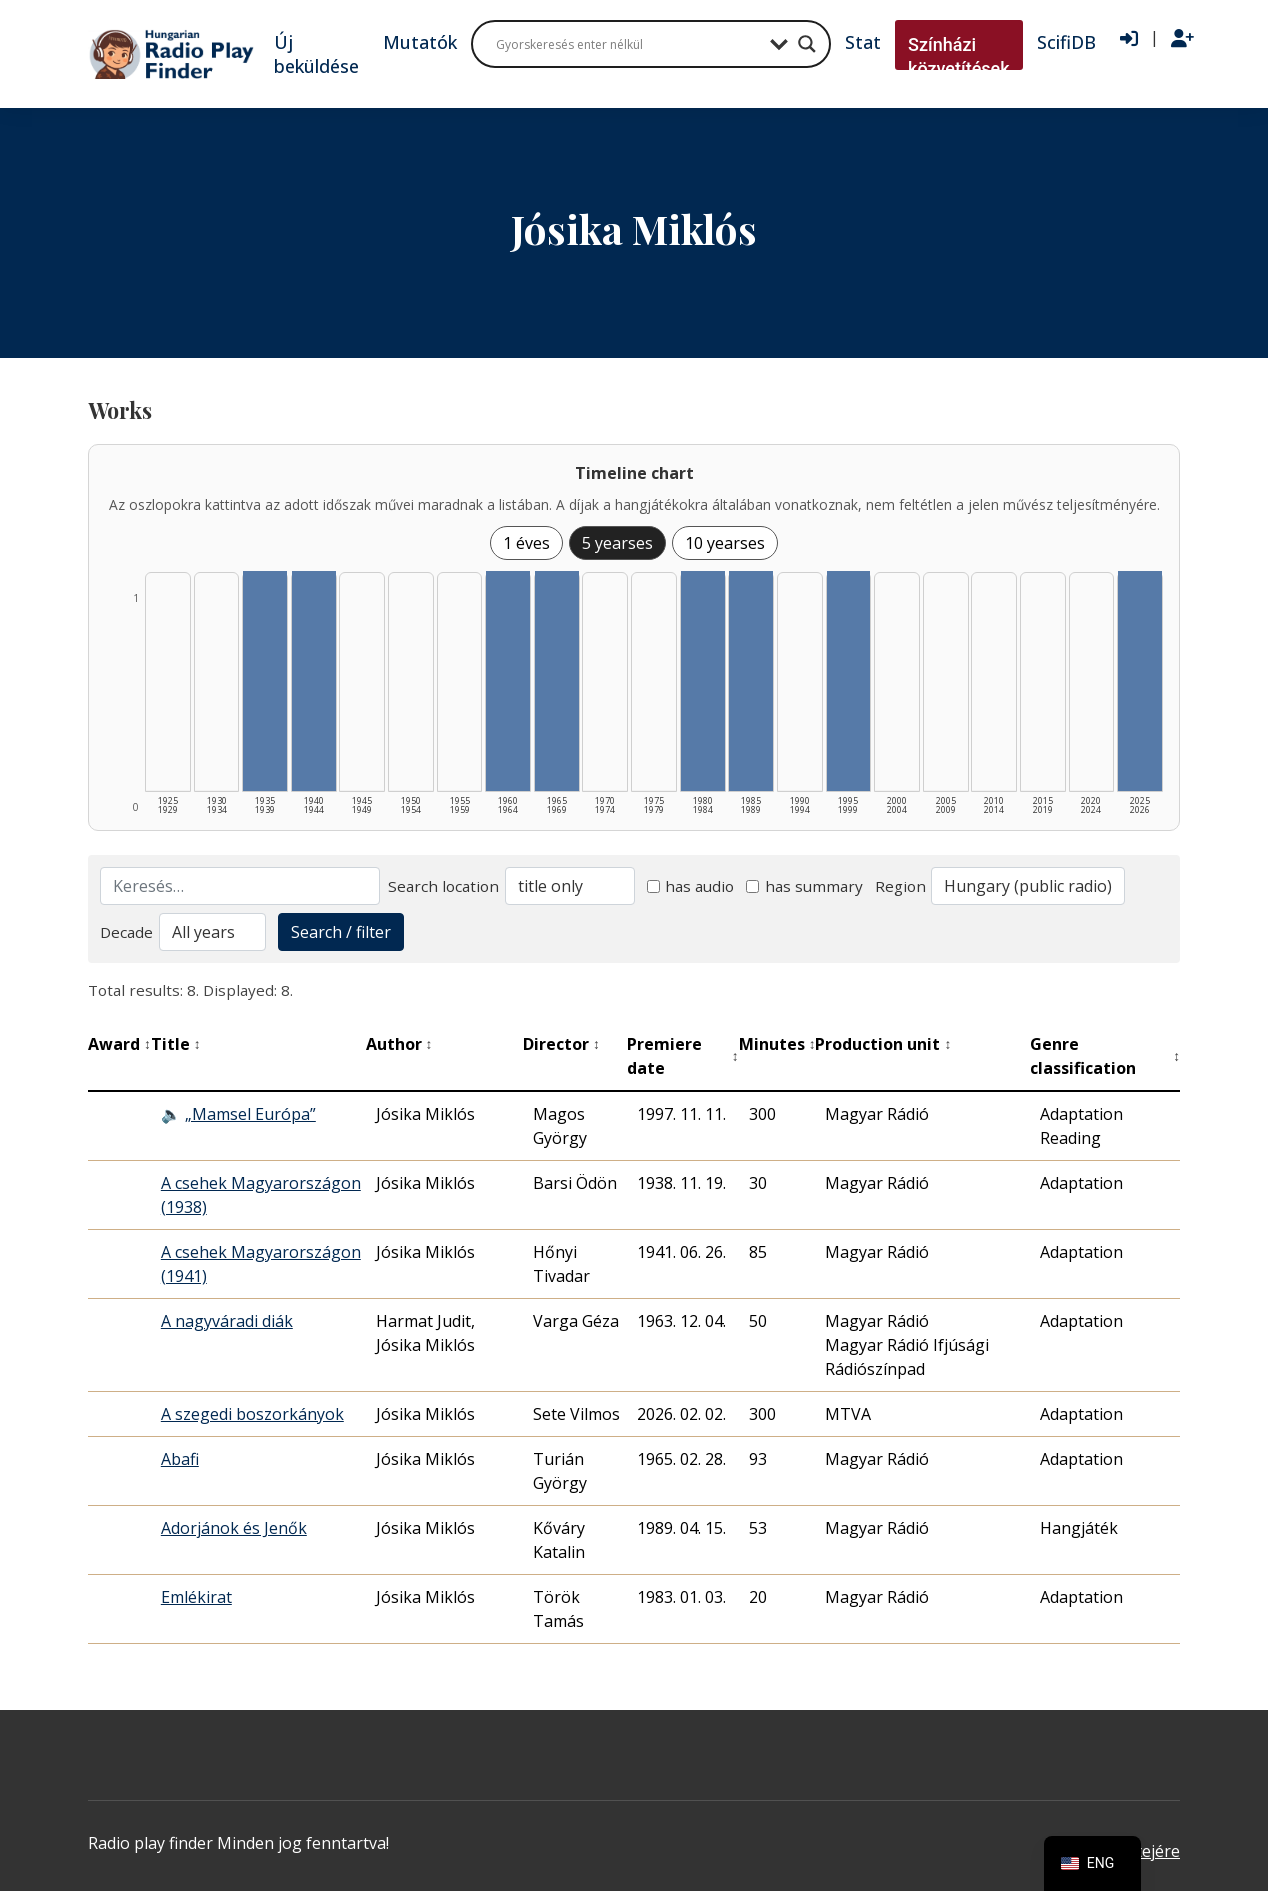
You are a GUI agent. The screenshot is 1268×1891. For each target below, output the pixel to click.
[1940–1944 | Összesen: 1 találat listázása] (314, 681)
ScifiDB (1066, 42)
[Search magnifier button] (807, 44)
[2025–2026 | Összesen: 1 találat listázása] (1140, 681)
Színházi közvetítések (959, 56)
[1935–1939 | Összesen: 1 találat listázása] (265, 681)
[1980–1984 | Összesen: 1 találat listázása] (703, 681)
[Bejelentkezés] (1129, 39)
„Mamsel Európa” (250, 1114)
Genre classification (1105, 1056)
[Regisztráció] (1182, 39)
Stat (863, 42)
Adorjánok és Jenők (234, 1528)
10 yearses (725, 543)
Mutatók (420, 42)
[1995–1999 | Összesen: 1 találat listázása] (849, 681)
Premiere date (683, 1056)
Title (176, 1044)
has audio (691, 886)
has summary (804, 886)
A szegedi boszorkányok (252, 1414)
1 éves (526, 543)
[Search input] (628, 44)
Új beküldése (316, 54)
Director (561, 1044)
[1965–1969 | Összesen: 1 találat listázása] (557, 681)
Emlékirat (196, 1597)
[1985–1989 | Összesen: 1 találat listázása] (751, 681)
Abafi (180, 1459)
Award (119, 1044)
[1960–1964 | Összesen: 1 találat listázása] (508, 681)
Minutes (777, 1044)
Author (399, 1044)
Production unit (883, 1044)
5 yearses (617, 543)
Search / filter (341, 932)
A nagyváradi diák (227, 1321)
